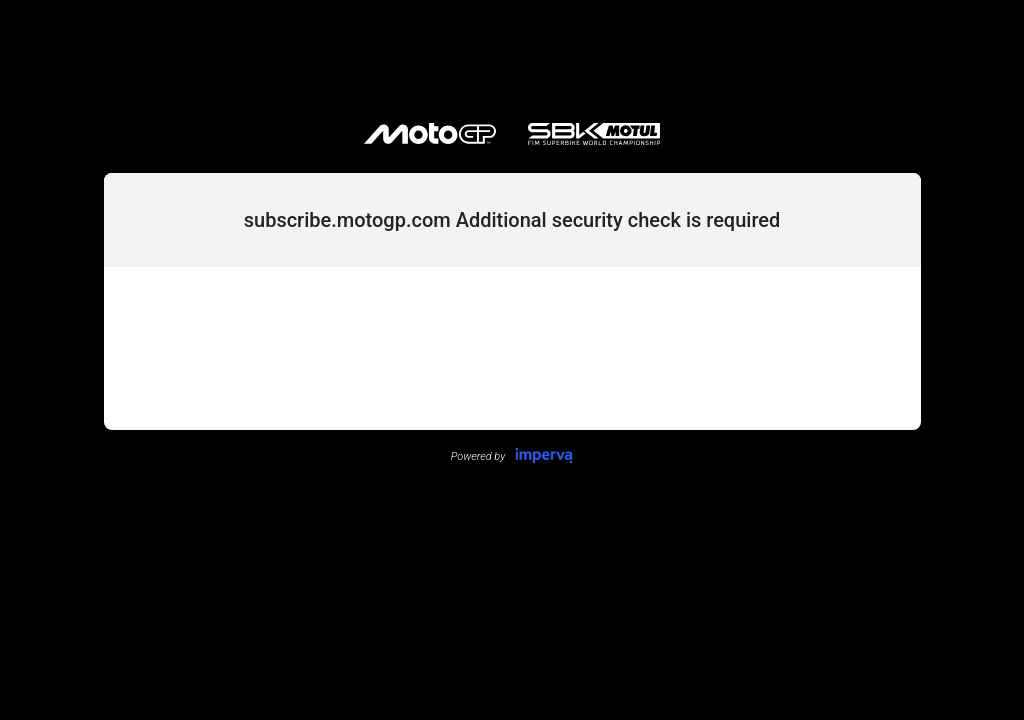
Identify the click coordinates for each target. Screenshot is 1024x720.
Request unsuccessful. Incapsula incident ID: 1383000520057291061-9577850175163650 (512, 360)
